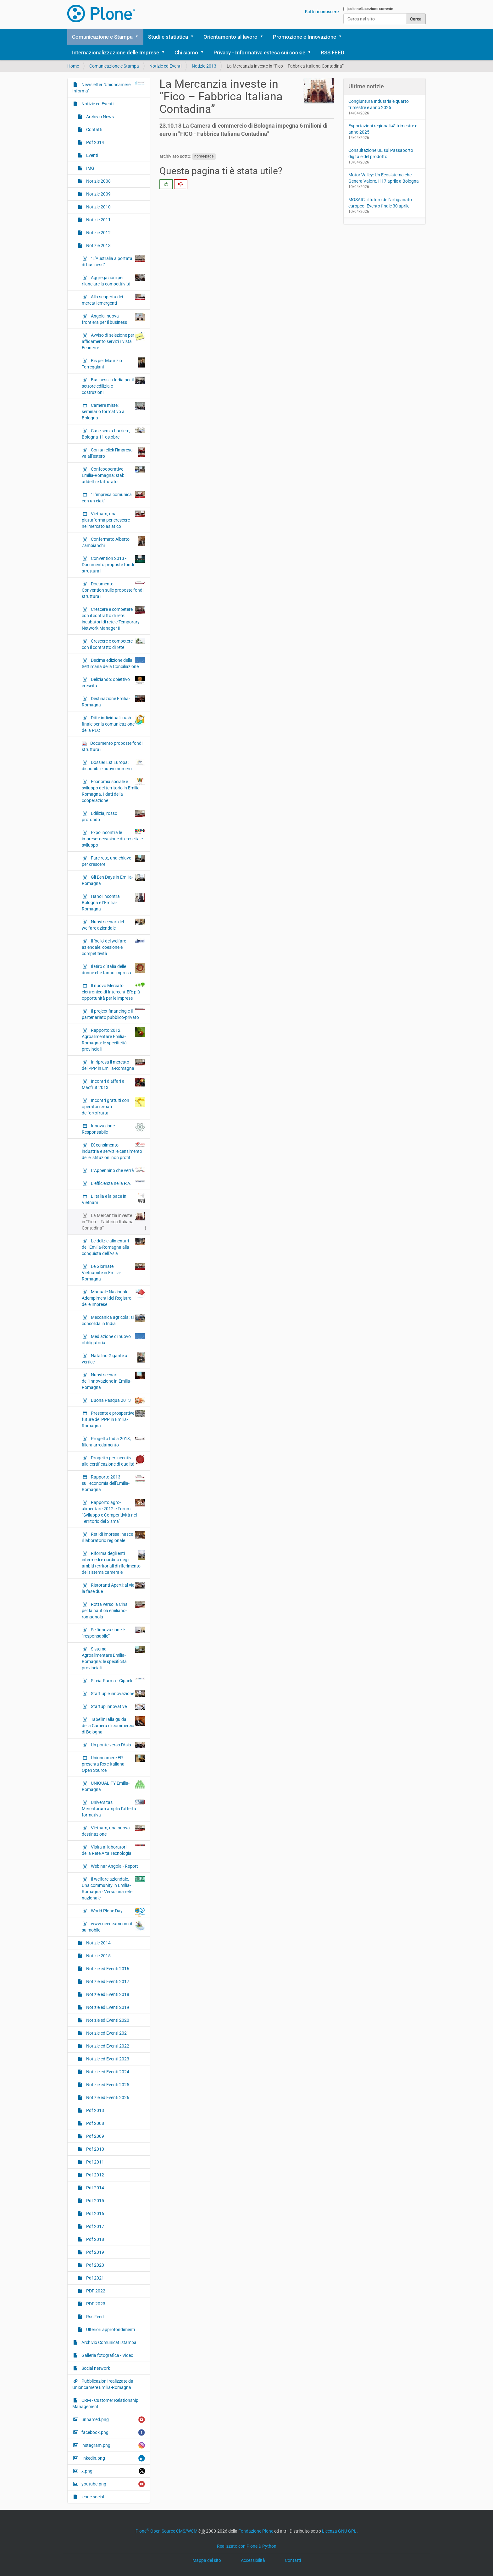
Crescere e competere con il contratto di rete (113, 644)
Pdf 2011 (94, 2161)
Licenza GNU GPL (339, 2531)
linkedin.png (112, 2458)
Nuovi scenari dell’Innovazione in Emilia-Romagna (113, 1381)
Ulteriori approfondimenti (110, 2329)
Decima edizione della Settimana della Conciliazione (113, 663)
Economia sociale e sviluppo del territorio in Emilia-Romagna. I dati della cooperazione (113, 790)
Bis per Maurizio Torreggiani (113, 363)
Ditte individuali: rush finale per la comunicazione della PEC (113, 724)
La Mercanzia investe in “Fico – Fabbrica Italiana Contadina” (113, 1221)
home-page (203, 156)
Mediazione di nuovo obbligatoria (113, 1339)
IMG (89, 168)
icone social (92, 2496)
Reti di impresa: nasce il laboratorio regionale (113, 1537)
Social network (95, 2368)
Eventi (91, 155)
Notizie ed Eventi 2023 (107, 2058)
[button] (139, 37)
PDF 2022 (95, 2290)
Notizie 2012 (98, 232)
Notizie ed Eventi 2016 (107, 1968)
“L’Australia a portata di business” (113, 261)
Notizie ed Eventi (165, 66)
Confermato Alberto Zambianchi (113, 542)
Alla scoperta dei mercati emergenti (113, 300)
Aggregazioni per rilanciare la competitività (113, 280)
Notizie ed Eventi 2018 (107, 1994)
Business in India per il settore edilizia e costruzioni (113, 386)
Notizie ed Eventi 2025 (107, 2084)
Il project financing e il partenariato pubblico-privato (113, 1014)
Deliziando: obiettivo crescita (113, 682)
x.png (112, 2471)
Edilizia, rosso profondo (113, 816)
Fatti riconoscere (322, 11)
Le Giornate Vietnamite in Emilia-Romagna (113, 1272)
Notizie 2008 (98, 181)
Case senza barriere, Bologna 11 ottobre (113, 433)
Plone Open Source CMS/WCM (166, 2531)
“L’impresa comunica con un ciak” (113, 497)
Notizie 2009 (98, 193)
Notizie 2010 (98, 206)
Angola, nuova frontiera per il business (113, 319)
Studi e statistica (168, 37)
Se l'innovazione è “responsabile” (113, 1633)
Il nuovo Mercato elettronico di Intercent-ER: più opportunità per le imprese (113, 991)
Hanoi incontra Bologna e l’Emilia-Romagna (113, 902)
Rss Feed (94, 2316)
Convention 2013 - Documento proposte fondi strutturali (113, 564)
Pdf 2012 (94, 2174)
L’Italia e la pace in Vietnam (113, 1199)
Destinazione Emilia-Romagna (113, 701)
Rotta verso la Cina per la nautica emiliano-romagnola (113, 1610)
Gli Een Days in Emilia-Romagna (113, 880)
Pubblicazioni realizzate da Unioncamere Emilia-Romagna (102, 2384)
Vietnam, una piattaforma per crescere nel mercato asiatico (113, 520)
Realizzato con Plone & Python (246, 2546)
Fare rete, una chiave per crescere (113, 861)
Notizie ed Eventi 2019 (107, 2007)
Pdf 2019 (94, 2252)
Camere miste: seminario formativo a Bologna (113, 411)
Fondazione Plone (255, 2531)
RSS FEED (332, 52)
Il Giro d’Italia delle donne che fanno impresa (113, 969)
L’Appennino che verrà (117, 1170)
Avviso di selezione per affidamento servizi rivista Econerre (113, 341)
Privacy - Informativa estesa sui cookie (259, 52)
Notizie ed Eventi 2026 (107, 2097)
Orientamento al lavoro (230, 37)
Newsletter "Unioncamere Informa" (108, 87)
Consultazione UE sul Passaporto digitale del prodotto (380, 153)
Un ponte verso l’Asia (117, 1745)
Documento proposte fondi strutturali (112, 746)
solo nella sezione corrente (370, 9)
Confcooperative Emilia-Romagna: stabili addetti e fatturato (113, 475)
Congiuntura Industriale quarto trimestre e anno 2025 (378, 104)
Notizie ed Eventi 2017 (107, 1981)
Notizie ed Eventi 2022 (107, 2045)
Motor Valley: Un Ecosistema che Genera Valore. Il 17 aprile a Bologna (383, 178)
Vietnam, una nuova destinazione (113, 1831)
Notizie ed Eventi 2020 (107, 2020)
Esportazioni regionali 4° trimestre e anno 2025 (382, 129)
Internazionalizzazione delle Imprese (115, 52)
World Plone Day (117, 1912)
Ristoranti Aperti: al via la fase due (113, 1588)
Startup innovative (117, 1706)
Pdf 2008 (94, 2123)
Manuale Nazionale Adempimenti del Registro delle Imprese (113, 1298)
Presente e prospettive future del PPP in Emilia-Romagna (113, 1419)
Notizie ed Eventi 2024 (107, 2071)
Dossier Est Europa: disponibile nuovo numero (113, 765)
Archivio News (99, 116)
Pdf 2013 (94, 2110)
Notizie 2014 (98, 1942)
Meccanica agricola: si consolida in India (113, 1320)
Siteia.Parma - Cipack (117, 1680)
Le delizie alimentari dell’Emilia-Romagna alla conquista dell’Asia (113, 1247)
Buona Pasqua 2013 (117, 1400)
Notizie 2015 (98, 1955)
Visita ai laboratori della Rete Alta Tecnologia (113, 1850)
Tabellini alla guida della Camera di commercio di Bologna (113, 1725)
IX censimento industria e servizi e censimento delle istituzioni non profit (113, 1151)
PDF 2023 (95, 2303)
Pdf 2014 (94, 142)
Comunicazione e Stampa (102, 37)
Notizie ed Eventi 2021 (107, 2033)
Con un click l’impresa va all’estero (113, 453)
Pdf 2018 (94, 2239)
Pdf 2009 (94, 2136)
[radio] (166, 184)
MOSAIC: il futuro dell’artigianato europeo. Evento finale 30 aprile (380, 202)
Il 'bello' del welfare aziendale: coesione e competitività (113, 947)
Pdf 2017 (94, 2226)
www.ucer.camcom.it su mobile (113, 1926)
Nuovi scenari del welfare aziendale (113, 925)
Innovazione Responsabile (113, 1129)
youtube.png (112, 2484)
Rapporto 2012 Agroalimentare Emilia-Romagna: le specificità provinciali (113, 1039)
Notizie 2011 (98, 219)
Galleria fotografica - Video (106, 2355)
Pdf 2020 (94, 2265)
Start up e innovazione (117, 1693)
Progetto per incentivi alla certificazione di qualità (113, 1461)
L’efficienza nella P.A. (117, 1183)
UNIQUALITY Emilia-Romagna (113, 1786)
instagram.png (112, 2445)
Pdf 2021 (94, 2277)
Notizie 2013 (204, 66)
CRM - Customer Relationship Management (105, 2403)
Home (73, 66)
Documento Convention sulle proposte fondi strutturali (113, 590)
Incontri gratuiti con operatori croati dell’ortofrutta (113, 1106)
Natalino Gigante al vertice (113, 1358)
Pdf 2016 (94, 2213)
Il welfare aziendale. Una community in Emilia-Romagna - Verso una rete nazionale (113, 1888)
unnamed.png (112, 2419)
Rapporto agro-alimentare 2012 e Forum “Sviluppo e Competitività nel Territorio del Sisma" (113, 1511)
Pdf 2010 (94, 2149)
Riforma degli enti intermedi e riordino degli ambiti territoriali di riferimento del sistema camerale (113, 1562)
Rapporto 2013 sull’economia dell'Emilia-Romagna (113, 1483)
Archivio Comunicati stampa (108, 2342)
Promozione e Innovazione (304, 37)
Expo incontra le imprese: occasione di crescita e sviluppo (113, 838)
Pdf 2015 (94, 2200)
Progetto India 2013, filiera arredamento (113, 1441)
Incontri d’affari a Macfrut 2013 (113, 1084)
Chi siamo (186, 52)
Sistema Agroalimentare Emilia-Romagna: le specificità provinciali (113, 1658)
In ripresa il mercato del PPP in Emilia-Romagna (113, 1065)
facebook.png (112, 2432)
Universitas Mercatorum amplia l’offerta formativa (113, 1808)
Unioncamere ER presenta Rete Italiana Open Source (113, 1764)
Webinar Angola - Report (114, 1866)
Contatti (93, 129)
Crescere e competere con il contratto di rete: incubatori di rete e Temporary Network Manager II (113, 618)
